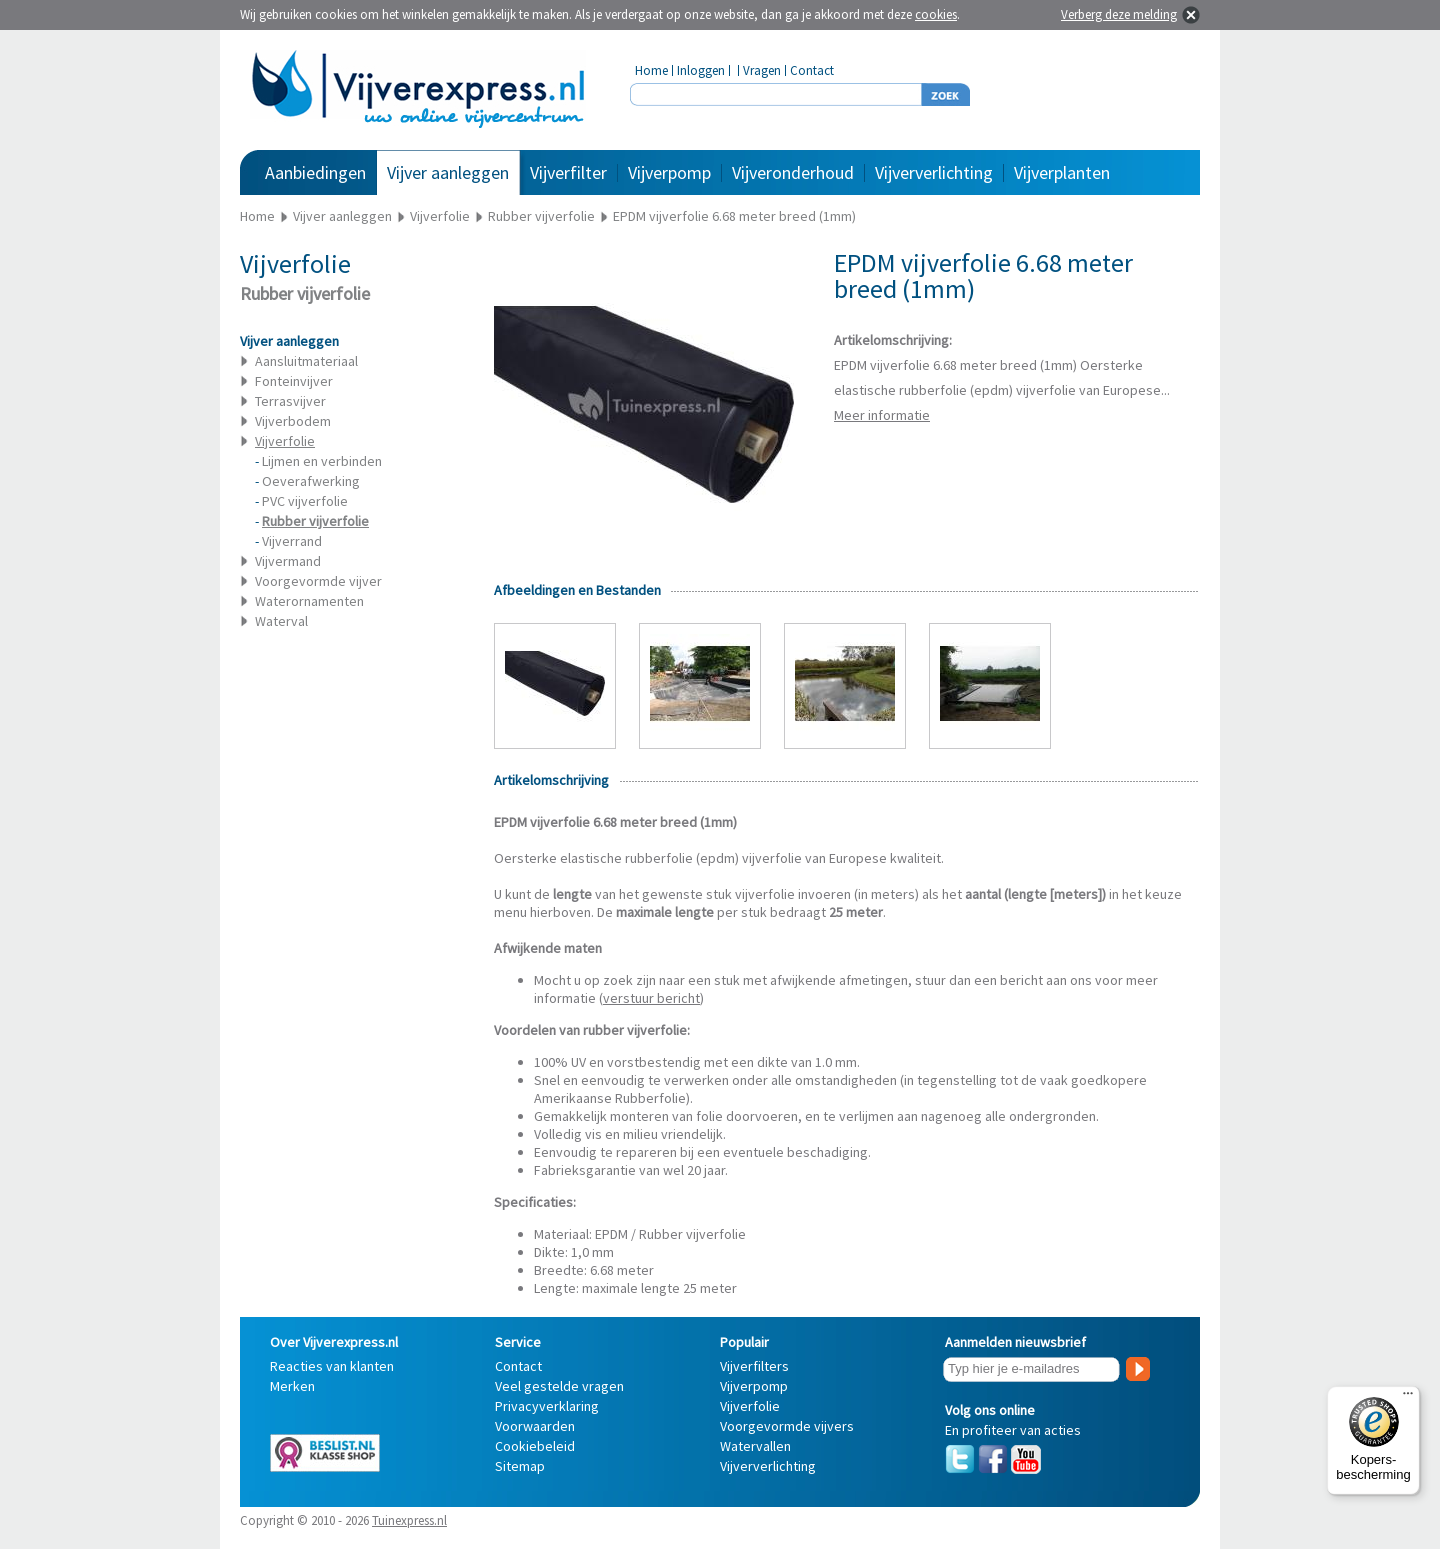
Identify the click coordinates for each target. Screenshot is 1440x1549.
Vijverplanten (1062, 172)
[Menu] (1408, 1398)
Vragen (762, 70)
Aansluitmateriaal (306, 361)
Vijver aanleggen (448, 172)
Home (651, 70)
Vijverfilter (568, 172)
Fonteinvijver (294, 381)
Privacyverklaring (547, 1406)
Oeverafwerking (311, 481)
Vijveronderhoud (793, 172)
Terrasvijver (290, 401)
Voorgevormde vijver (318, 581)
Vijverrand (292, 541)
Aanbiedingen (315, 172)
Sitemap (520, 1466)
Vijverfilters (754, 1366)
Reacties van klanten (332, 1366)
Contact (812, 70)
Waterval (281, 621)
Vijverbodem (293, 421)
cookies (936, 14)
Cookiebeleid (535, 1446)
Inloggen (701, 70)
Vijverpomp (669, 172)
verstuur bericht (651, 998)
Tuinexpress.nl (409, 1520)
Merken (292, 1386)
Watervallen (755, 1446)
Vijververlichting (934, 172)
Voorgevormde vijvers (787, 1426)
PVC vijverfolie (305, 501)
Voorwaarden (535, 1426)
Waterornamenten (309, 601)
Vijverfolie (750, 1406)
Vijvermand (288, 561)
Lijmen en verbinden (322, 461)
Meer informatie (882, 415)
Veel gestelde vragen (559, 1386)
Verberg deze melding (1119, 14)
